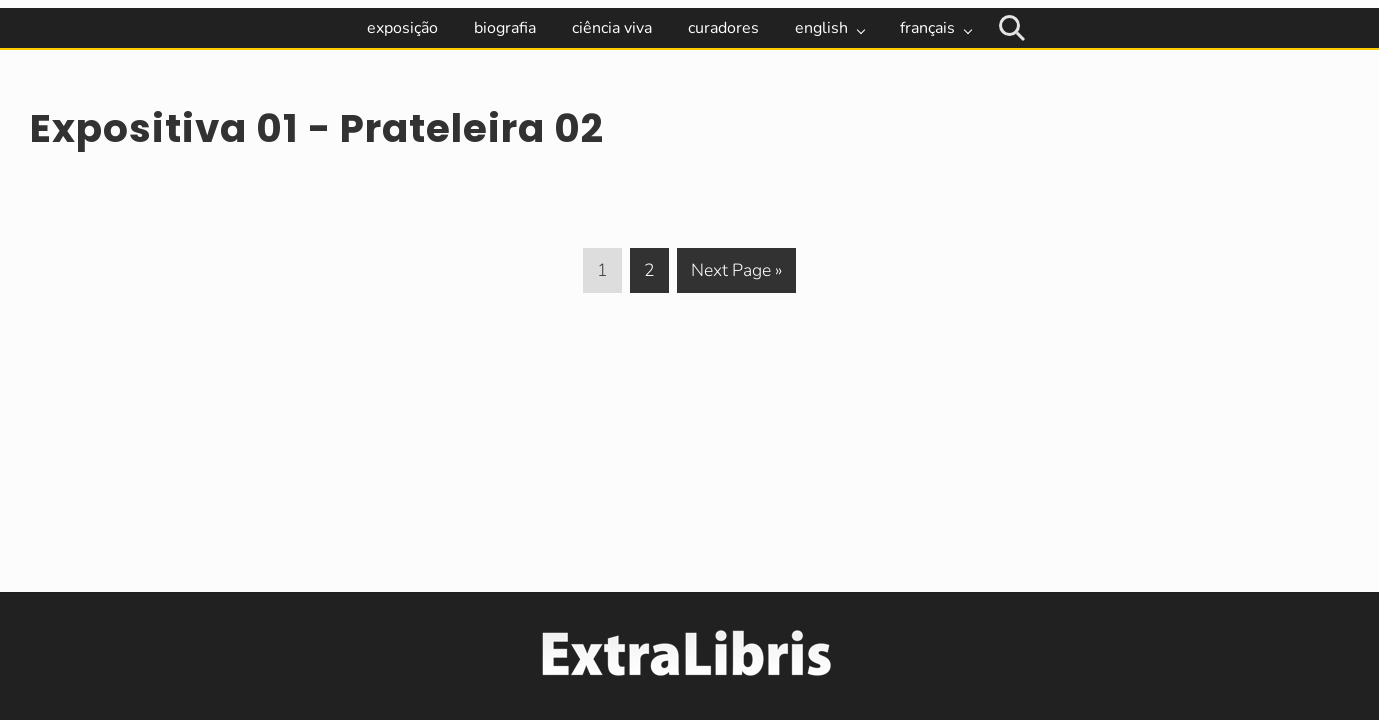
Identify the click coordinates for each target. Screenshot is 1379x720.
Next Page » (736, 274)
